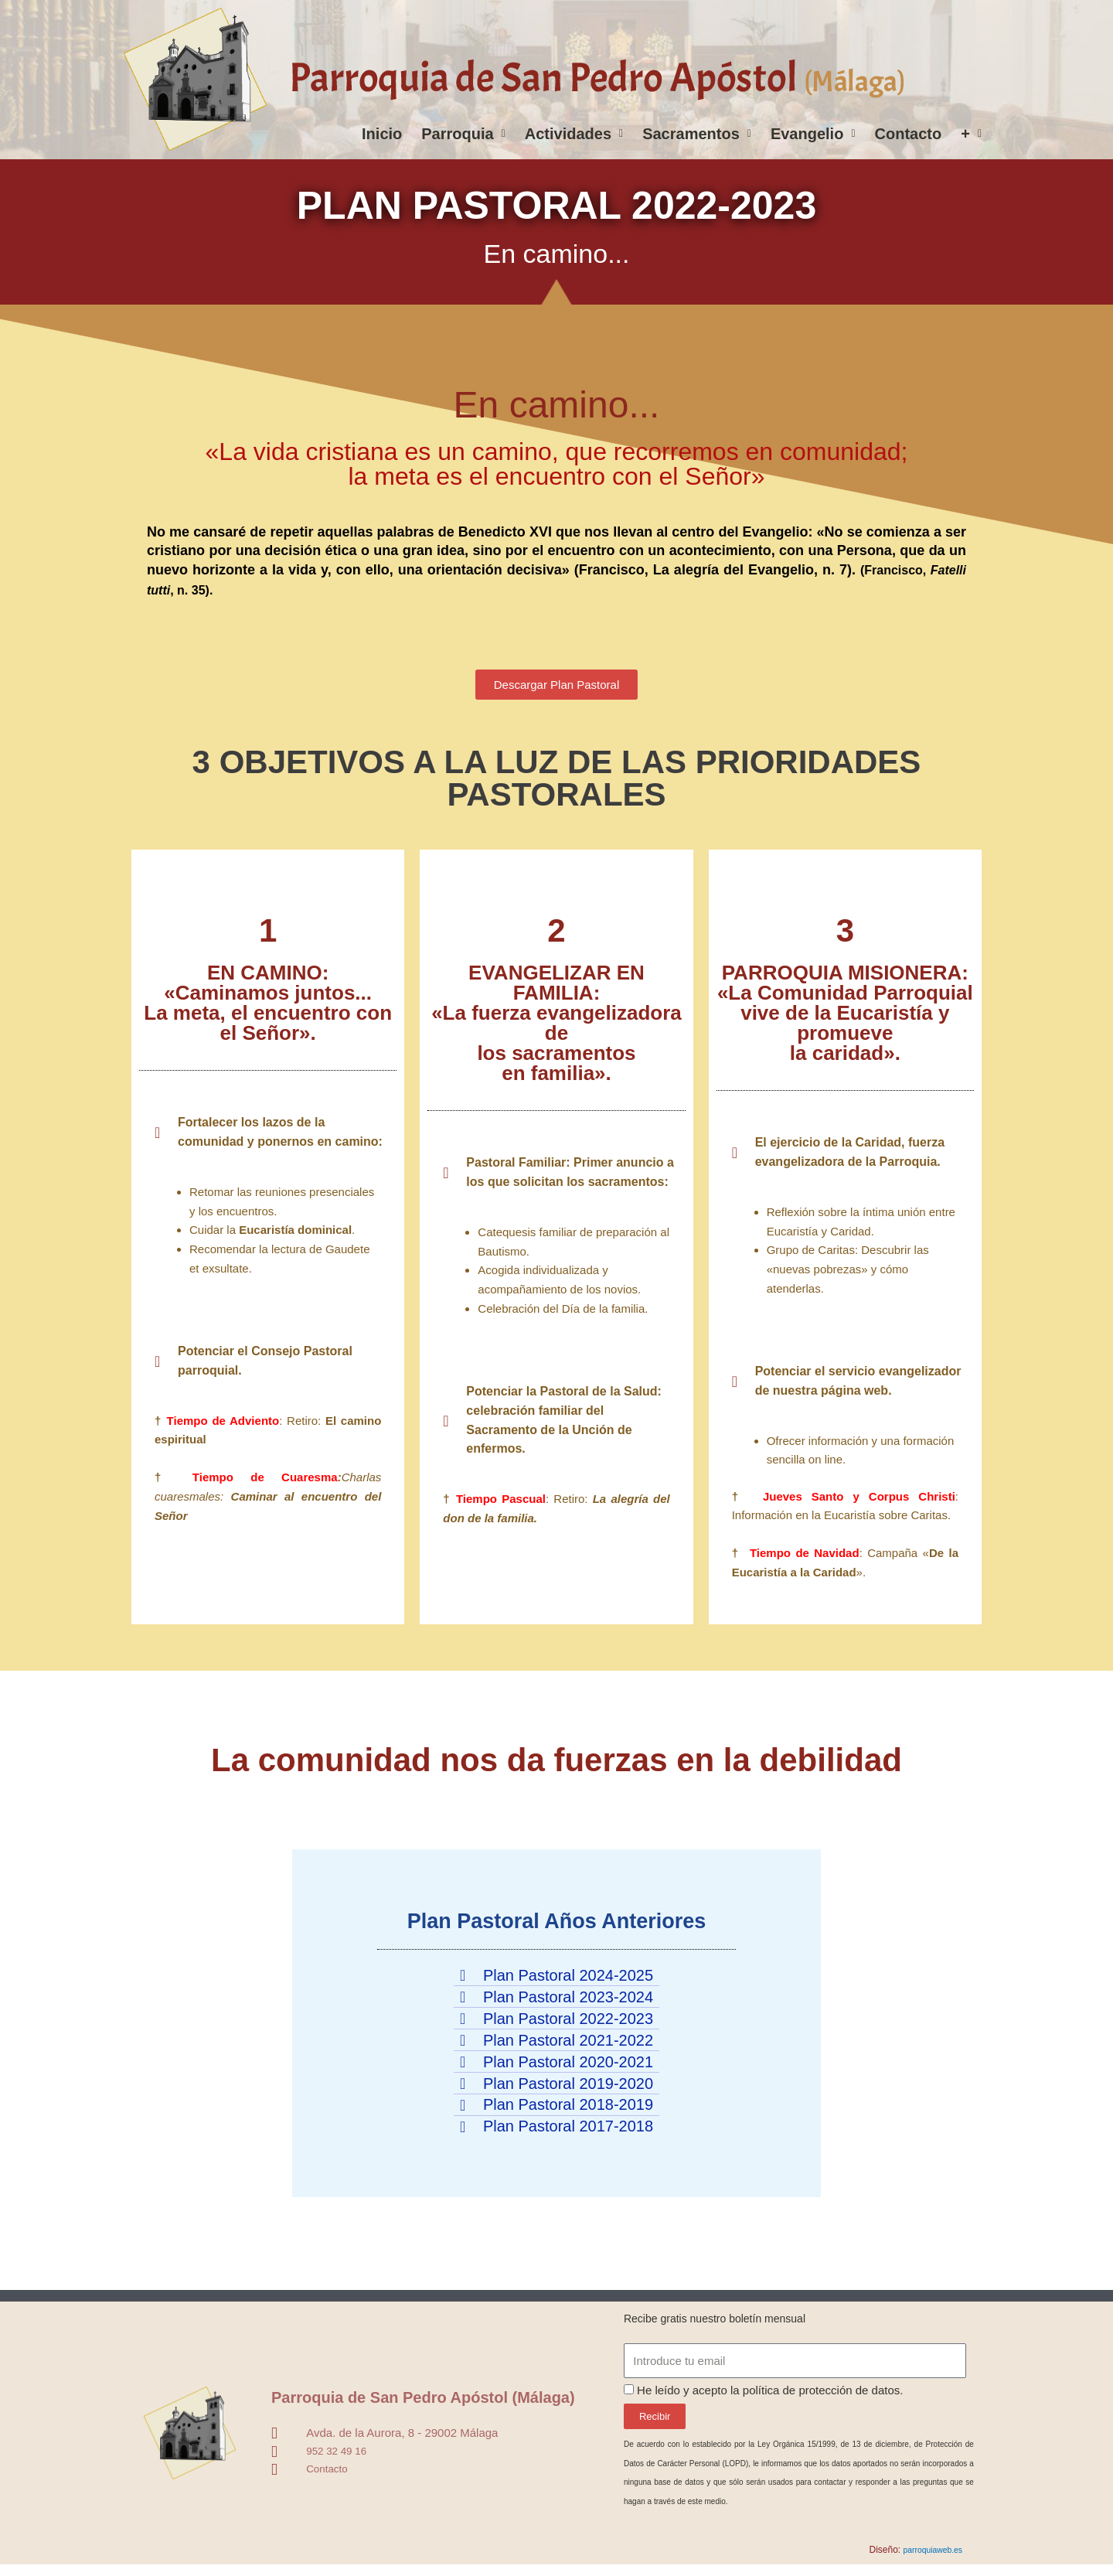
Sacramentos (696, 134)
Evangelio (813, 134)
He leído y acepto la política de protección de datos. (770, 2401)
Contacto (908, 133)
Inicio (382, 133)
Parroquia (463, 134)
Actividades (574, 134)
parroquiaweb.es (927, 2561)
